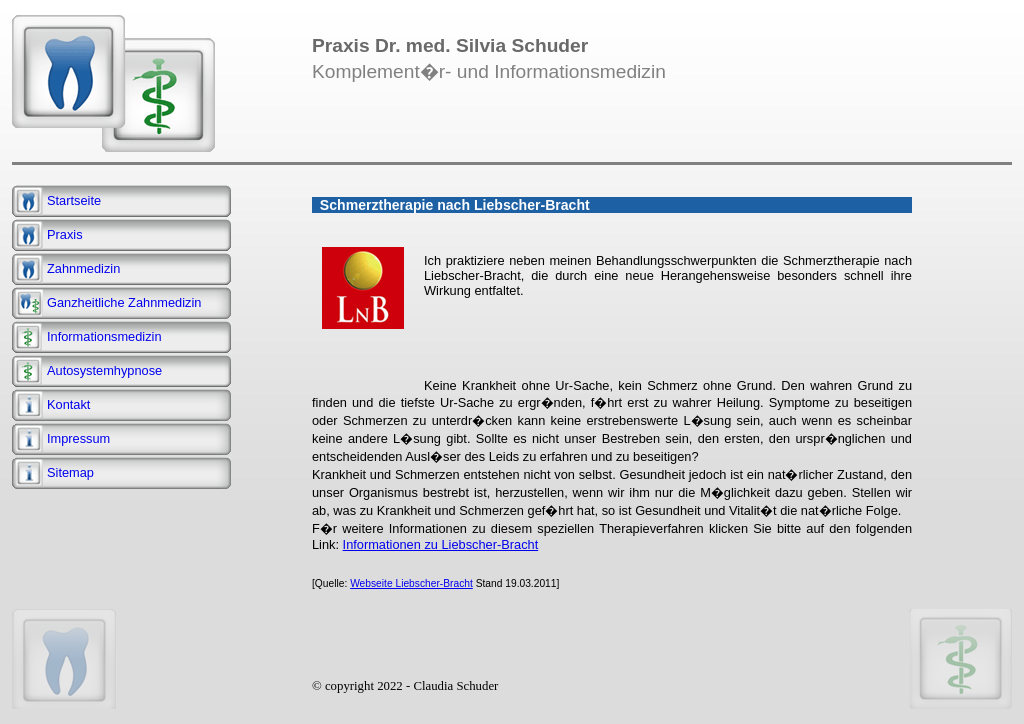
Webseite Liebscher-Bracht (411, 583)
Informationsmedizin (104, 336)
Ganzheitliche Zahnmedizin (124, 302)
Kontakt (68, 404)
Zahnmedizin (83, 268)
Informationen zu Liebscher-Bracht (441, 544)
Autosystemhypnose (104, 370)
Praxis (65, 234)
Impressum (78, 438)
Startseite (74, 200)
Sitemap (70, 472)
